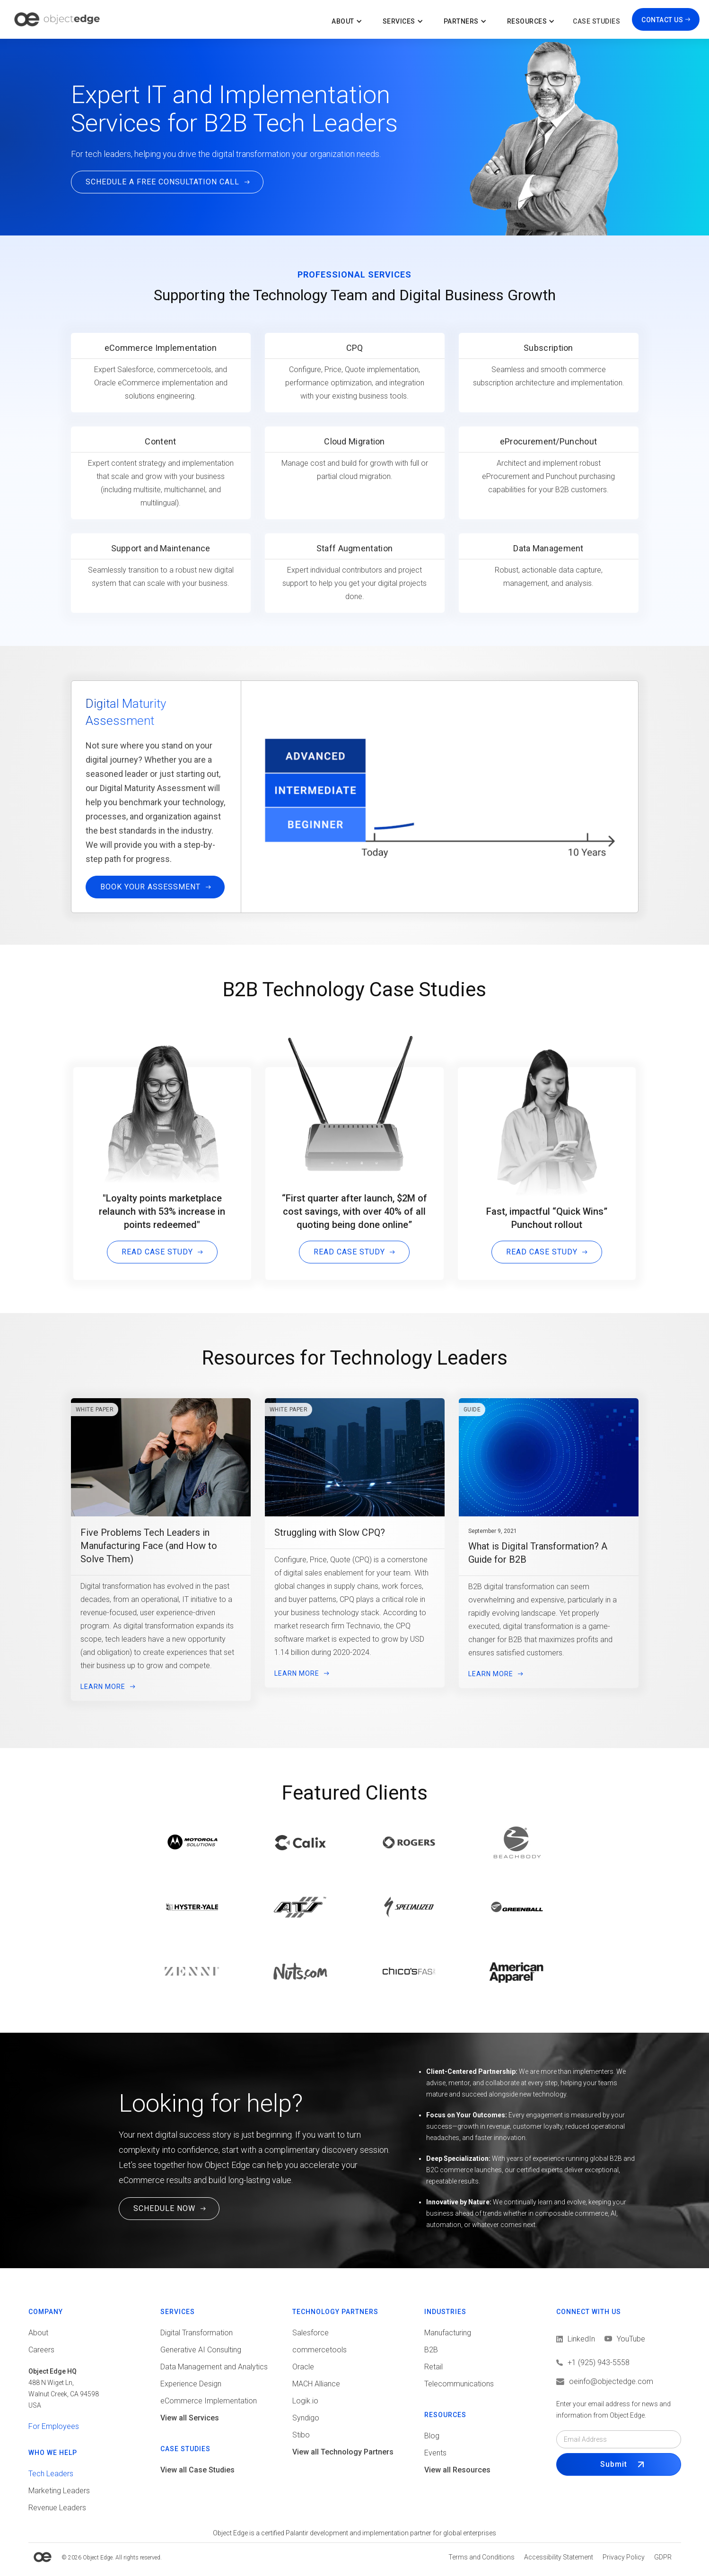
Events (435, 2452)
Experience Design (190, 2383)
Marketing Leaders (59, 2490)
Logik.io (305, 2400)
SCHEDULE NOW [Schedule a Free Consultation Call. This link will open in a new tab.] (164, 2208)
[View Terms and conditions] (481, 2557)
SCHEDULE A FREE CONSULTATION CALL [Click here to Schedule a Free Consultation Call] (162, 181)
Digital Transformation (196, 2332)
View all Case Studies (197, 2469)
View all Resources (457, 2469)
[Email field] (618, 2439)
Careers (41, 2349)
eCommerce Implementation (208, 2400)
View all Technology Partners (343, 2451)
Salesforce (310, 2332)
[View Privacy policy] (624, 2557)
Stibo (301, 2434)
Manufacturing (447, 2332)
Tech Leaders (50, 2473)
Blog (431, 2435)
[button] (347, 19)
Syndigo (305, 2417)
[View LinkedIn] (575, 2339)
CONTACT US (662, 20)
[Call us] (618, 2363)
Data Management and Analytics (214, 2366)
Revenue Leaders (57, 2507)
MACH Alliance (316, 2383)
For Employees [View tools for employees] (53, 2426)
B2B (431, 2349)
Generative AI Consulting (200, 2349)
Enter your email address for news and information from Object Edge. (613, 2409)
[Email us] (618, 2382)
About (38, 2332)
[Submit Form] (618, 2464)
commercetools (319, 2349)
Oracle (303, 2366)
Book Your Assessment (150, 921)
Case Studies (596, 21)
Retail (433, 2366)
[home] (57, 19)
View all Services (189, 2417)
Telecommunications (459, 2383)
